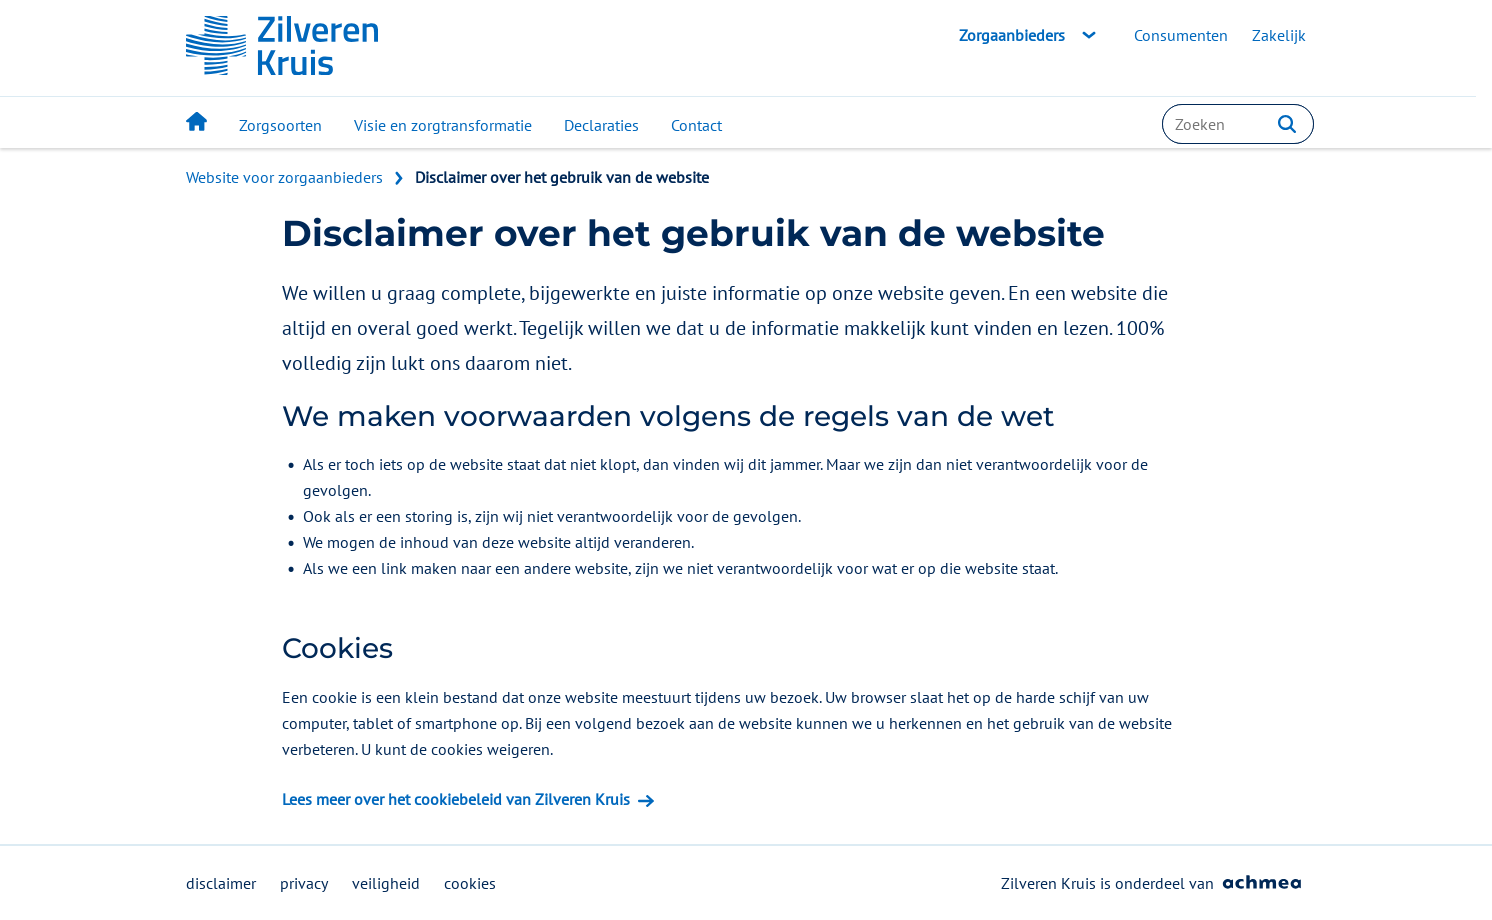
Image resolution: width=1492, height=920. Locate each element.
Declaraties (601, 125)
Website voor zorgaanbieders (284, 177)
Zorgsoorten (280, 125)
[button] (1287, 124)
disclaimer (221, 883)
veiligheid (386, 883)
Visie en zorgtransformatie (443, 125)
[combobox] (1238, 124)
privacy (304, 883)
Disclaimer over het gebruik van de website (562, 177)
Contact (696, 125)
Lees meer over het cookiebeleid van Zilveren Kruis (456, 799)
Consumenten (1181, 35)
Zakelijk (1279, 35)
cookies (470, 883)
